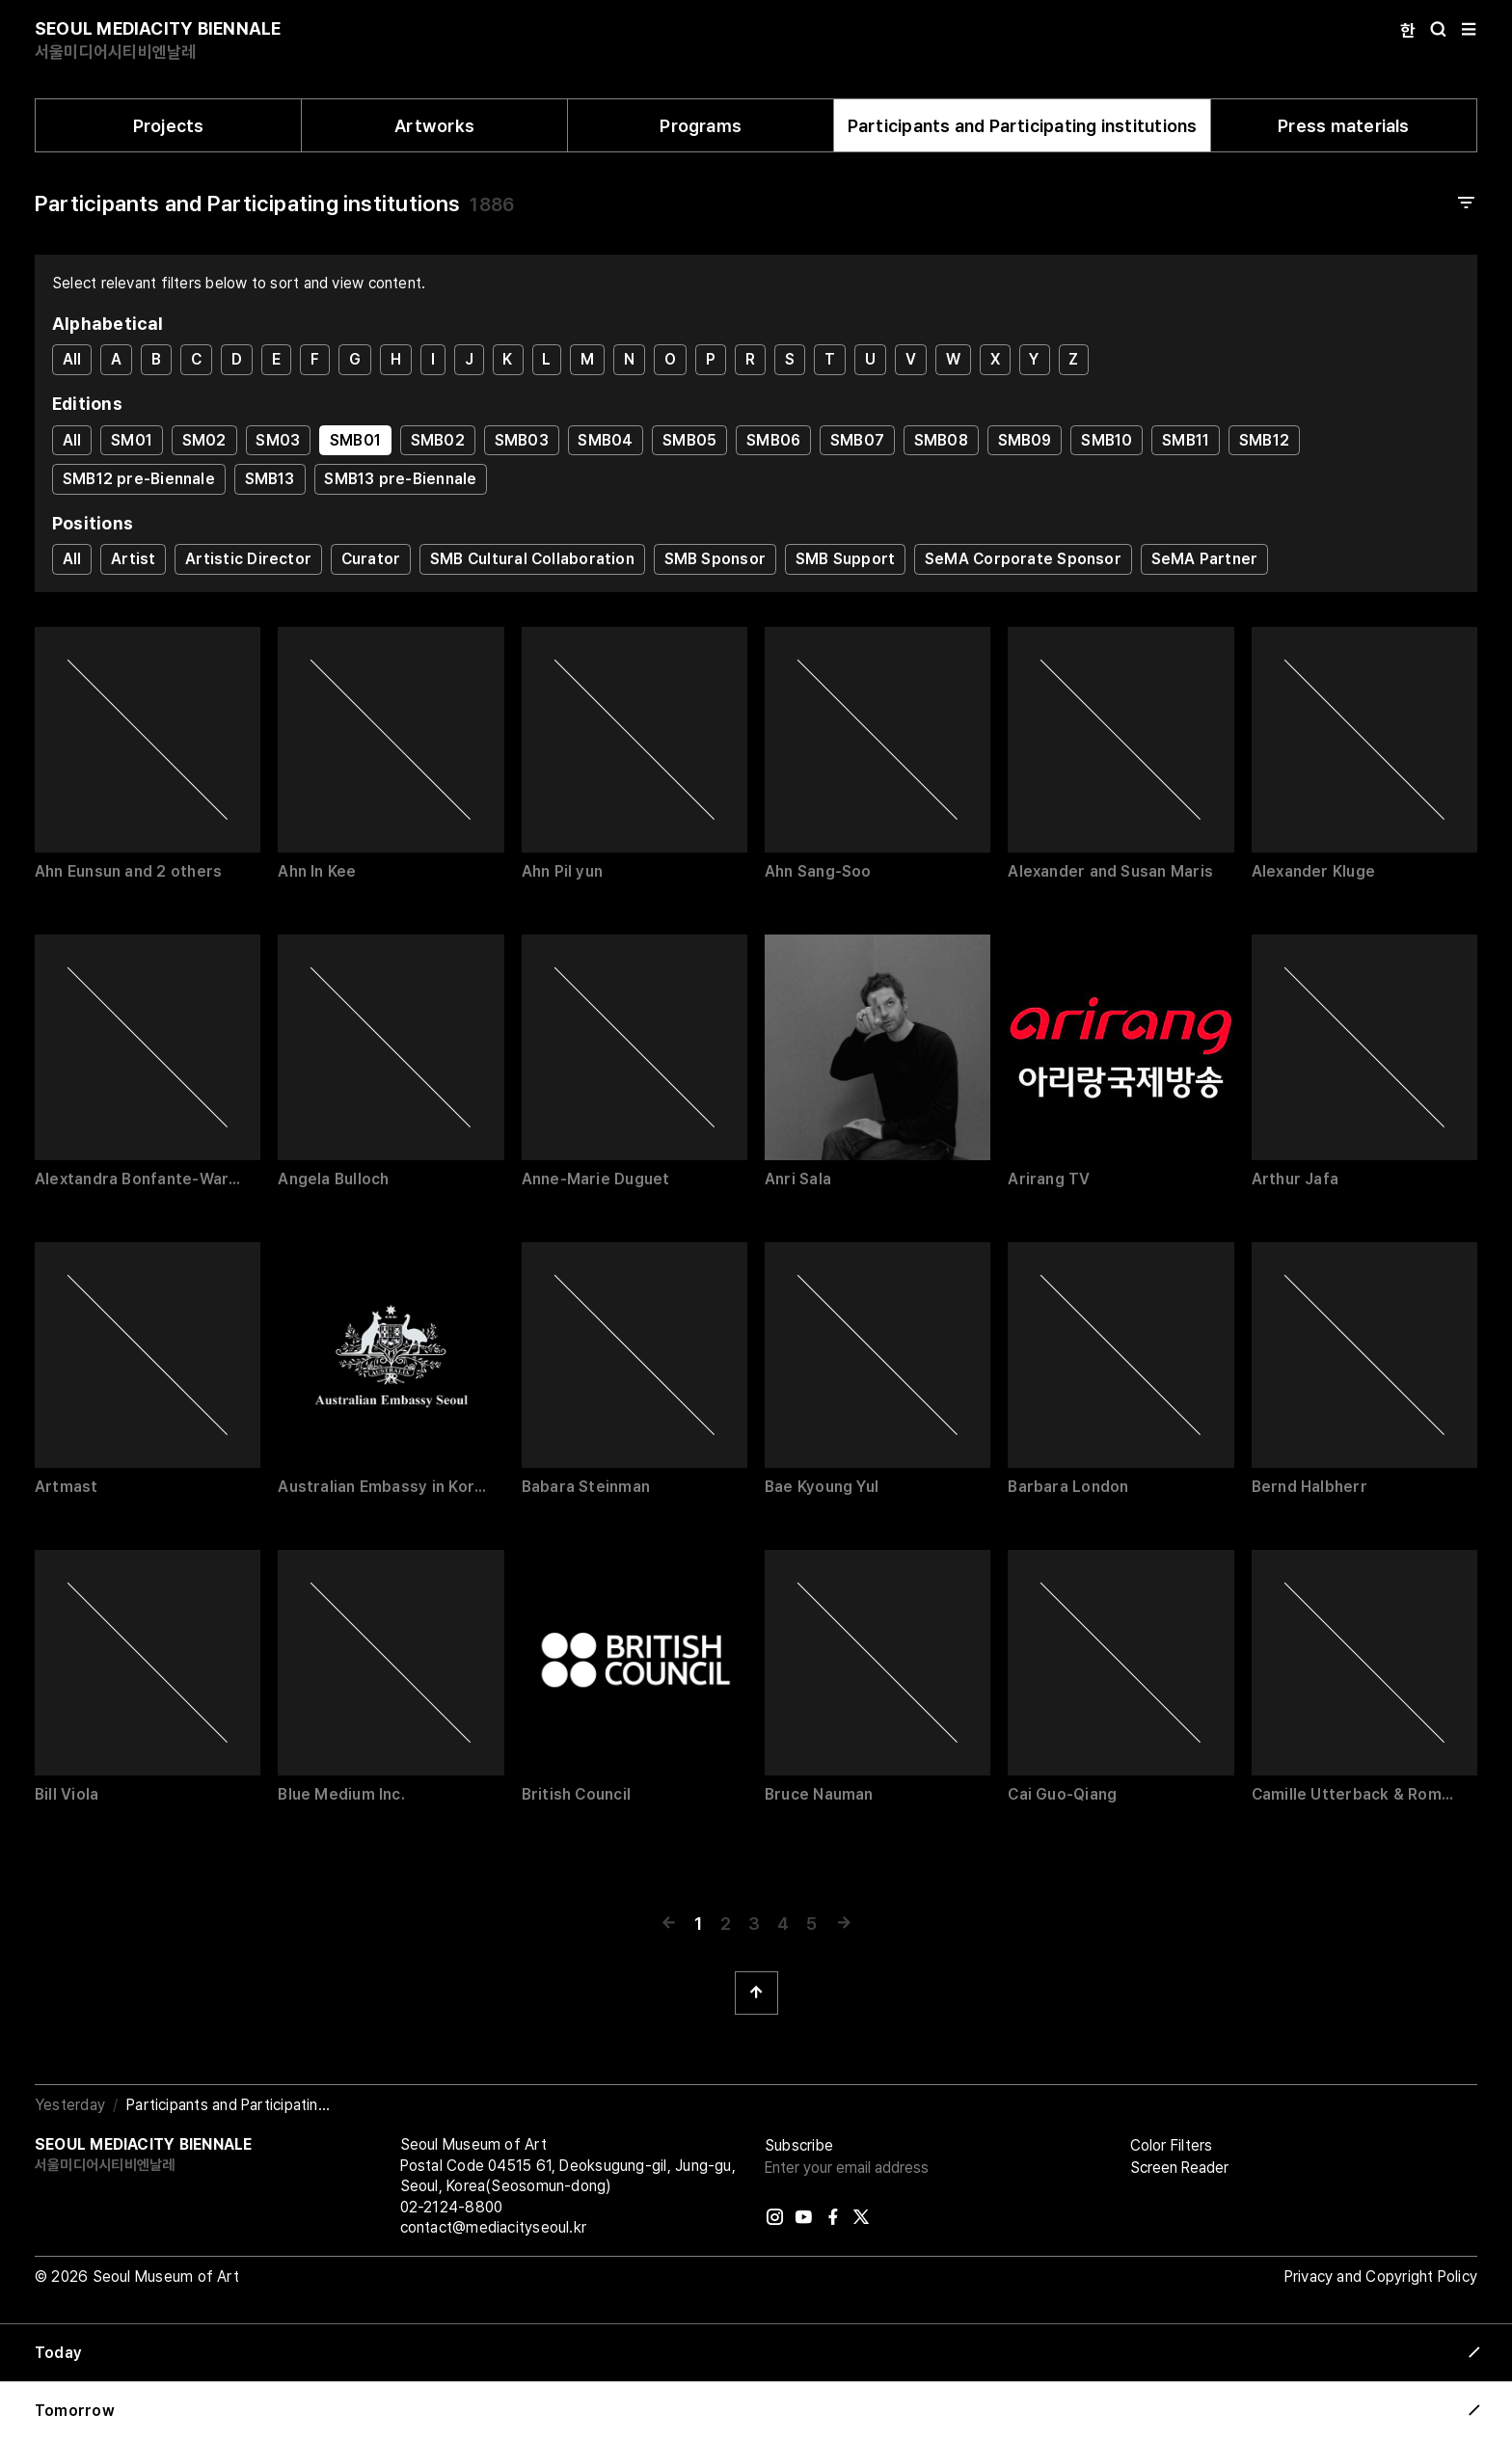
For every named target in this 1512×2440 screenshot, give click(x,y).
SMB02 (438, 440)
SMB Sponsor (715, 559)
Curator (371, 559)
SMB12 (1264, 440)
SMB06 (773, 440)
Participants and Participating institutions (1023, 126)
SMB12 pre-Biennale (139, 479)
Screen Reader (1179, 2167)
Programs (701, 126)
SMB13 (270, 479)
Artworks (434, 126)
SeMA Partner (1204, 559)
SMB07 (857, 440)
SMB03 (522, 440)
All (72, 359)
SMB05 (689, 440)
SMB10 (1106, 440)
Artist (133, 559)
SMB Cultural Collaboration (532, 559)
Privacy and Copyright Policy (1380, 2276)
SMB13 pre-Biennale (400, 479)
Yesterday (70, 2105)
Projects (168, 126)
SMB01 (355, 440)
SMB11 (1185, 440)
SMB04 (605, 440)
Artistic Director (248, 559)
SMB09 (1025, 440)
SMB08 (941, 440)
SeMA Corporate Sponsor (1023, 559)
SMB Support (845, 559)
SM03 (278, 440)
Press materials (1343, 126)
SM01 (131, 440)
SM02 (204, 440)
